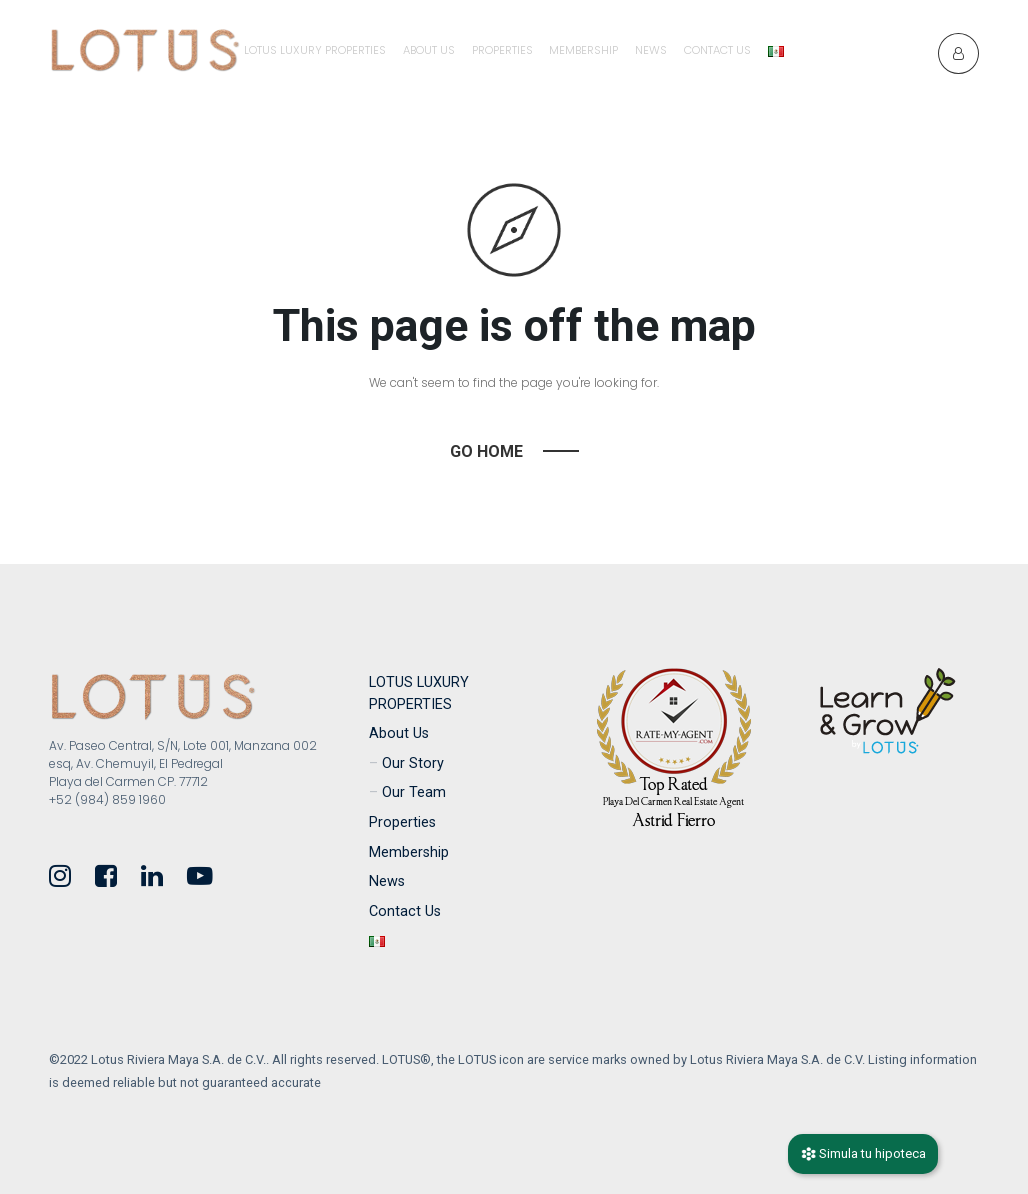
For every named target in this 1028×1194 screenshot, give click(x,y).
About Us (429, 50)
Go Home (486, 451)
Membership (583, 50)
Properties (502, 50)
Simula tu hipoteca (863, 1154)
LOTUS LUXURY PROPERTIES (315, 50)
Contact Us (717, 50)
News (651, 50)
